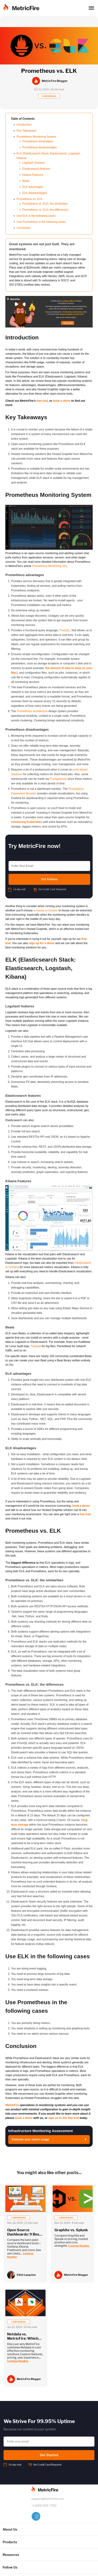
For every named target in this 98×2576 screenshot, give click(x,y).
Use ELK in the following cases (36, 215)
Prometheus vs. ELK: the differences (45, 209)
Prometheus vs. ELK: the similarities (45, 203)
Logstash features (33, 162)
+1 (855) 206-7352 (44, 2505)
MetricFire (12, 2105)
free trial (42, 400)
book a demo (61, 400)
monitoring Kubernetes (26, 821)
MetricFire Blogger (76, 2274)
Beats (26, 180)
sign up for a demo (41, 943)
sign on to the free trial (63, 2117)
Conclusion (24, 227)
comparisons (18, 2217)
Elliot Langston (26, 2274)
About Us (10, 2529)
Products (10, 2542)
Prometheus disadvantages (39, 147)
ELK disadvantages (34, 192)
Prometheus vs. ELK (29, 199)
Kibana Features (33, 174)
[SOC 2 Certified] (49, 2516)
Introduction (24, 124)
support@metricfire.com (47, 2498)
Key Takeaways (26, 130)
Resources (11, 2555)
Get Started (49, 2455)
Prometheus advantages (37, 141)
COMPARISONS (49, 96)
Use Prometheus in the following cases (41, 221)
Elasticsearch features (36, 168)
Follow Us (10, 2567)
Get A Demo (49, 879)
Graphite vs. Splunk (71, 2230)
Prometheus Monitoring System (36, 136)
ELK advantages (32, 186)
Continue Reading (78, 2245)
